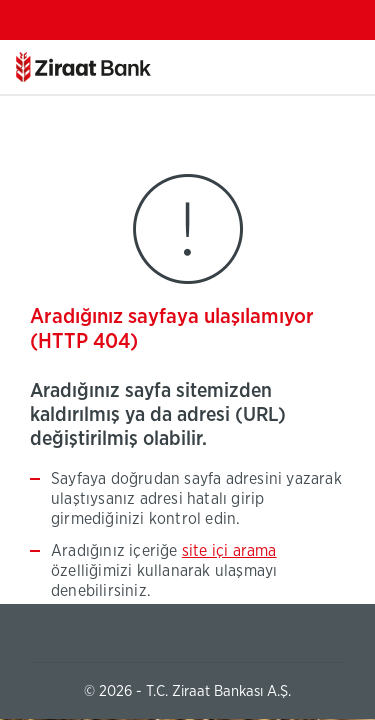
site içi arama (229, 551)
